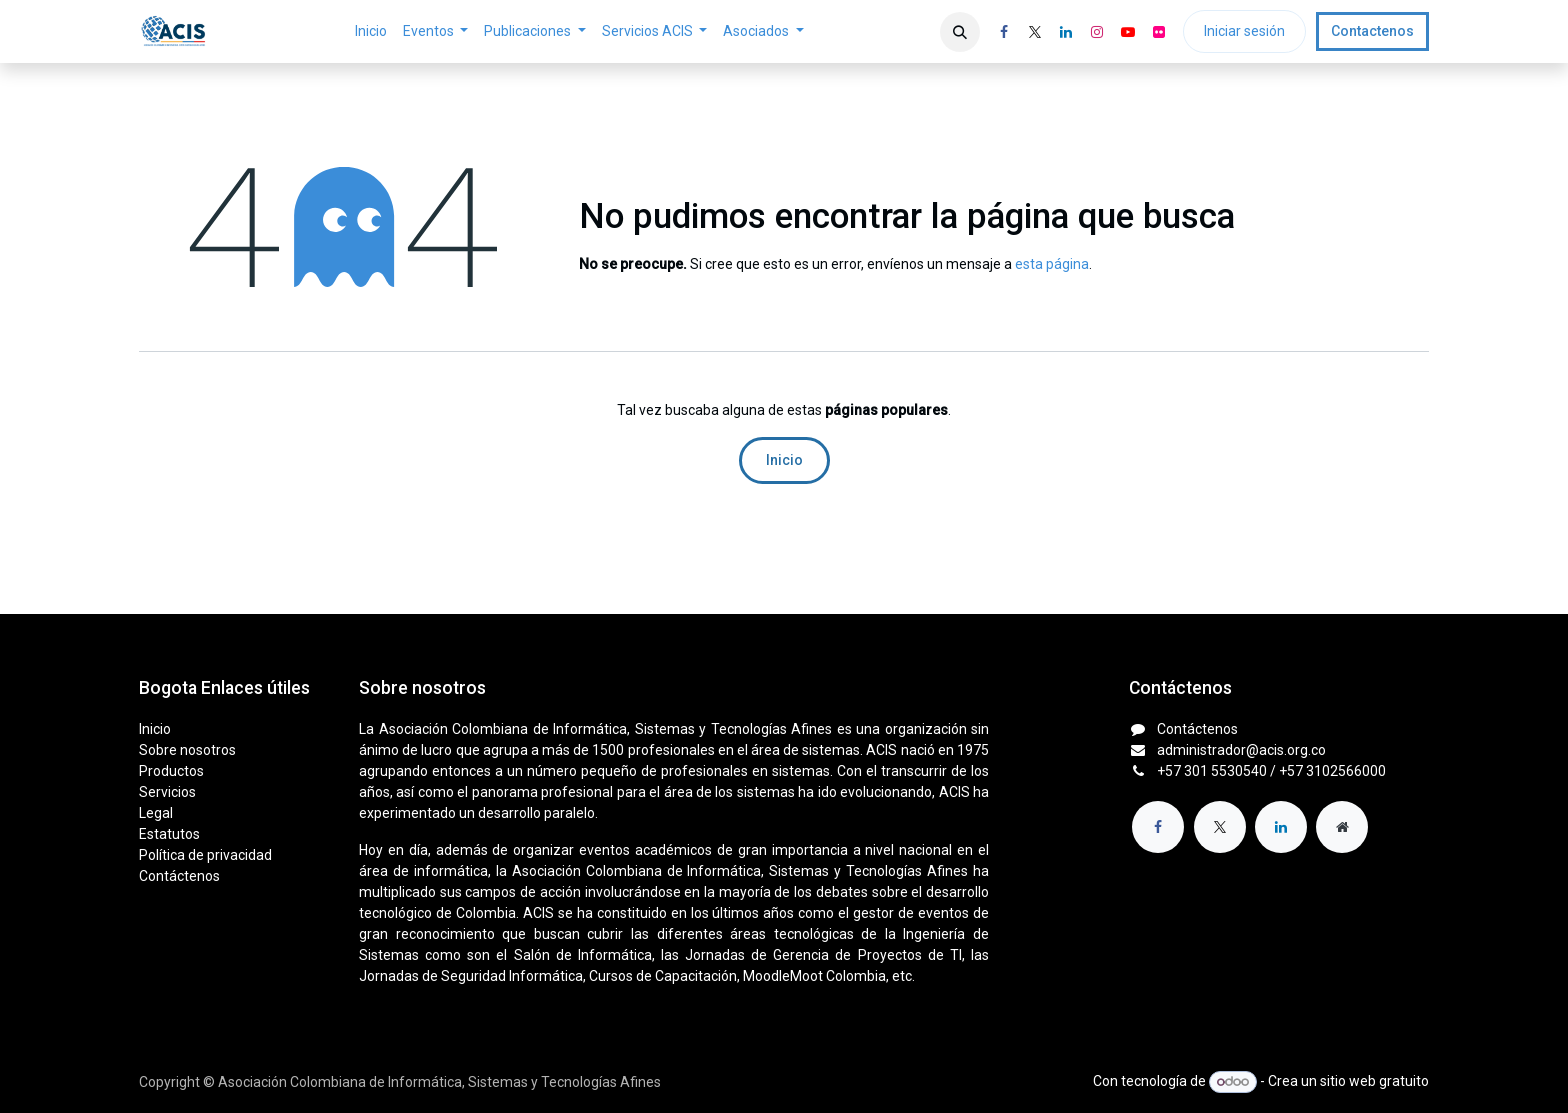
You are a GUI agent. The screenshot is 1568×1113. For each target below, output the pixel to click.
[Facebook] (1004, 32)
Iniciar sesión (1244, 31)
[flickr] (1159, 32)
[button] (960, 32)
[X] (1035, 32)
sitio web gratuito (1374, 1081)
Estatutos (169, 834)
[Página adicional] (1342, 827)
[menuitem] (371, 31)
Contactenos (1372, 31)
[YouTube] (1128, 32)
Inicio (784, 460)
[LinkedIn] (1066, 32)
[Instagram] (1097, 32)
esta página (1052, 264)
